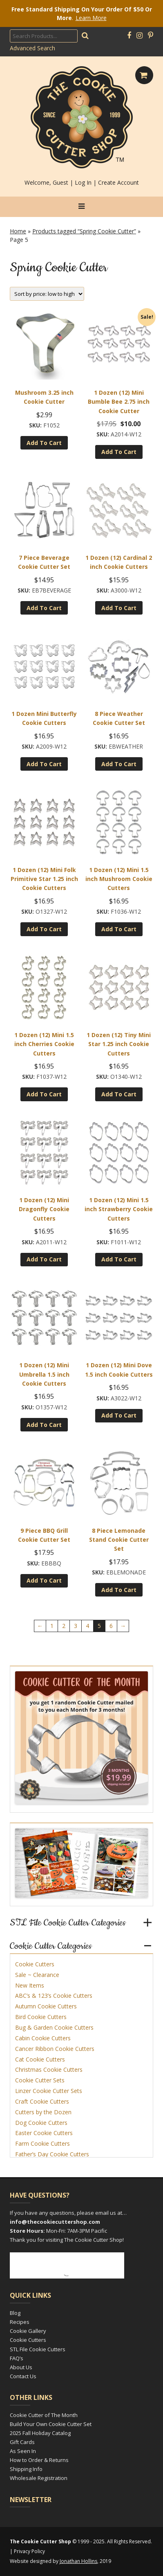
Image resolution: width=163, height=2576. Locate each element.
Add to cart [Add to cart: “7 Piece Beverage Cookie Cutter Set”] (44, 608)
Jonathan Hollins (78, 2561)
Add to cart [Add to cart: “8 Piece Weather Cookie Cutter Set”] (118, 764)
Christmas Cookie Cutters (49, 2069)
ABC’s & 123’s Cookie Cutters (53, 1995)
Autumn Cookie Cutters (46, 2006)
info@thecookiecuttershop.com (55, 2221)
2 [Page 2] (63, 1626)
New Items (29, 1985)
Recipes (19, 2322)
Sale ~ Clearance (37, 1975)
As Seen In (23, 2451)
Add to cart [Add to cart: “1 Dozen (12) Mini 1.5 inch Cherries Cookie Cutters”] (44, 1094)
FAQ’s (16, 2358)
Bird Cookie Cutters (41, 2017)
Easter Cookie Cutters (44, 2133)
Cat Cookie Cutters (40, 2059)
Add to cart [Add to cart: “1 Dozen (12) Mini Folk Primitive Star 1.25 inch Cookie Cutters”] (44, 929)
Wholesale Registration (38, 2478)
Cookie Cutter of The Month (44, 2415)
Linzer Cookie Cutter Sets (48, 2091)
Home (18, 231)
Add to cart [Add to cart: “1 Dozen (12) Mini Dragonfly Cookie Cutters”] (44, 1259)
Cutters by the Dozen (43, 2112)
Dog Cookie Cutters (41, 2123)
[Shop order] (47, 294)
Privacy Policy (29, 2551)
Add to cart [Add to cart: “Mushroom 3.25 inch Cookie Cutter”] (44, 443)
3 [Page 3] (75, 1626)
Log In (83, 182)
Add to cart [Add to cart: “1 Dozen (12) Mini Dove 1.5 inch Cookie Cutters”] (118, 1415)
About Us (21, 2367)
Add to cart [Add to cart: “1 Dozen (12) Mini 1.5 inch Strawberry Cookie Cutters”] (118, 1259)
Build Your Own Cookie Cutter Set (51, 2424)
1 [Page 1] (52, 1626)
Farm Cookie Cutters (42, 2143)
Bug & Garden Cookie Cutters (54, 2027)
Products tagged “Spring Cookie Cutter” (84, 231)
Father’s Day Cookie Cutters (52, 2154)
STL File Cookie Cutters (37, 2349)
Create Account (118, 182)
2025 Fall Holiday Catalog (40, 2433)
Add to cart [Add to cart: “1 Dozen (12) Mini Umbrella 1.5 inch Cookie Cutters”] (44, 1425)
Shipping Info (26, 2469)
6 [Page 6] (111, 1626)
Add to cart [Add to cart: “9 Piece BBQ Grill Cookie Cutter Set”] (44, 1580)
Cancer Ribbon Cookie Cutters (54, 2049)
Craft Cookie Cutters (42, 2101)
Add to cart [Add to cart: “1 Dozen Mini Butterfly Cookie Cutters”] (44, 764)
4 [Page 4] (87, 1626)
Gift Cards (22, 2442)
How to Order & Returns (39, 2460)
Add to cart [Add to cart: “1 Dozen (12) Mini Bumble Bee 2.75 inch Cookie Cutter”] (118, 452)
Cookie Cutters (34, 1964)
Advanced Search (32, 48)
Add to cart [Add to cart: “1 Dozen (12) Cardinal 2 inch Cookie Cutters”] (118, 608)
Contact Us (23, 2376)
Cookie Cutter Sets (40, 2080)
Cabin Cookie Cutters (43, 2038)
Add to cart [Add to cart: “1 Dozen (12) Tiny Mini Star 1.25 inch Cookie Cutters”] (118, 1094)
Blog (15, 2313)
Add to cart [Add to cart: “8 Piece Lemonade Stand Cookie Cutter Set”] (118, 1590)
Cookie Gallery (28, 2330)
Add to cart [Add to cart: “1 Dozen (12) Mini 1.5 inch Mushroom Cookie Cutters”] (118, 929)
